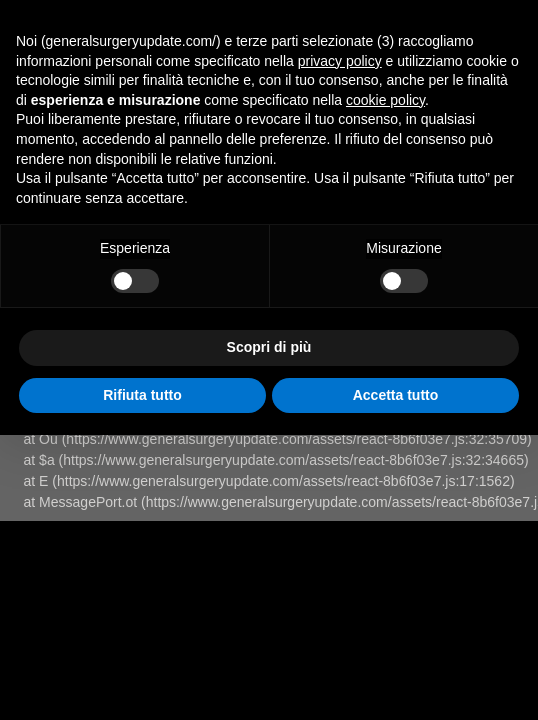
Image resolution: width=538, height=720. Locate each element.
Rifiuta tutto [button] (142, 395)
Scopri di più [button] (269, 347)
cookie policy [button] (385, 100)
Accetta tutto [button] (396, 395)
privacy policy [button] (340, 61)
